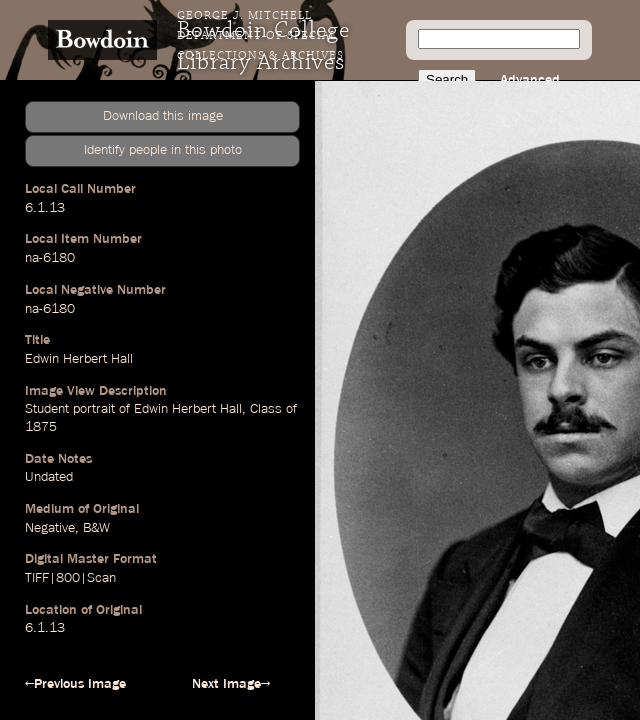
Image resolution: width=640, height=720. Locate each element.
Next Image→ (231, 684)
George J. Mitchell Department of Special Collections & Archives (260, 36)
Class (266, 409)
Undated (49, 477)
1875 (41, 427)
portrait (94, 409)
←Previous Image (75, 684)
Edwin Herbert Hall (79, 359)
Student (47, 409)
